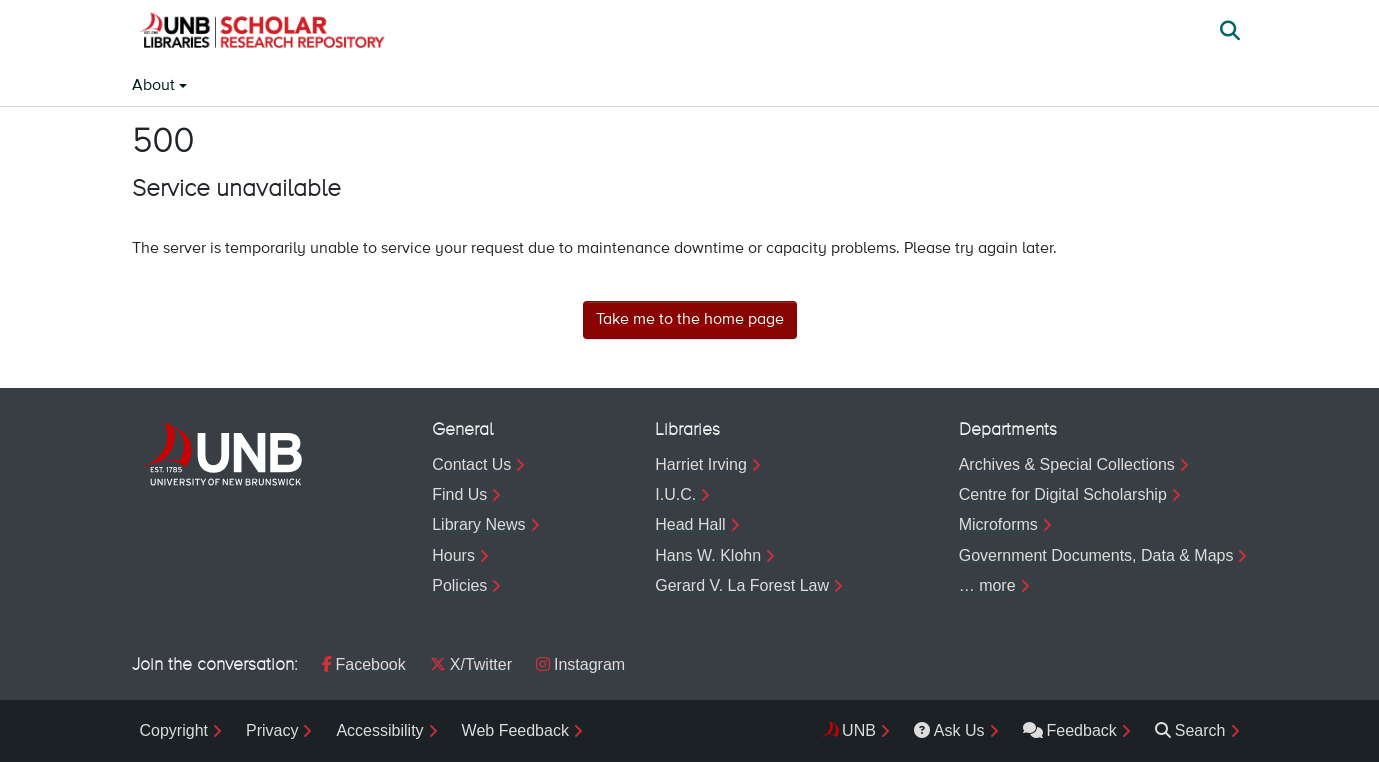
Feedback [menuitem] (1070, 730)
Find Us (459, 494)
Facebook (364, 664)
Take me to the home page (690, 320)
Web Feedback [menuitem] (515, 730)
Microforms (998, 524)
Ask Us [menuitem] (949, 730)
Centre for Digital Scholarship (1063, 494)
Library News (478, 524)
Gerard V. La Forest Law (742, 585)
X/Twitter (471, 664)
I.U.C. (675, 494)
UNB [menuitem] (859, 730)
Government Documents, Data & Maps (1096, 555)
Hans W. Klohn (708, 555)
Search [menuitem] (1190, 730)
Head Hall (690, 524)
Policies (459, 585)
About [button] (155, 86)
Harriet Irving (701, 464)
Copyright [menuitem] (174, 730)
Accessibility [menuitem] (379, 730)
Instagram (580, 664)
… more (987, 585)
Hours (453, 555)
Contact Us (471, 464)
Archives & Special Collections (1067, 464)
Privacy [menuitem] (272, 730)
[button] (262, 33)
